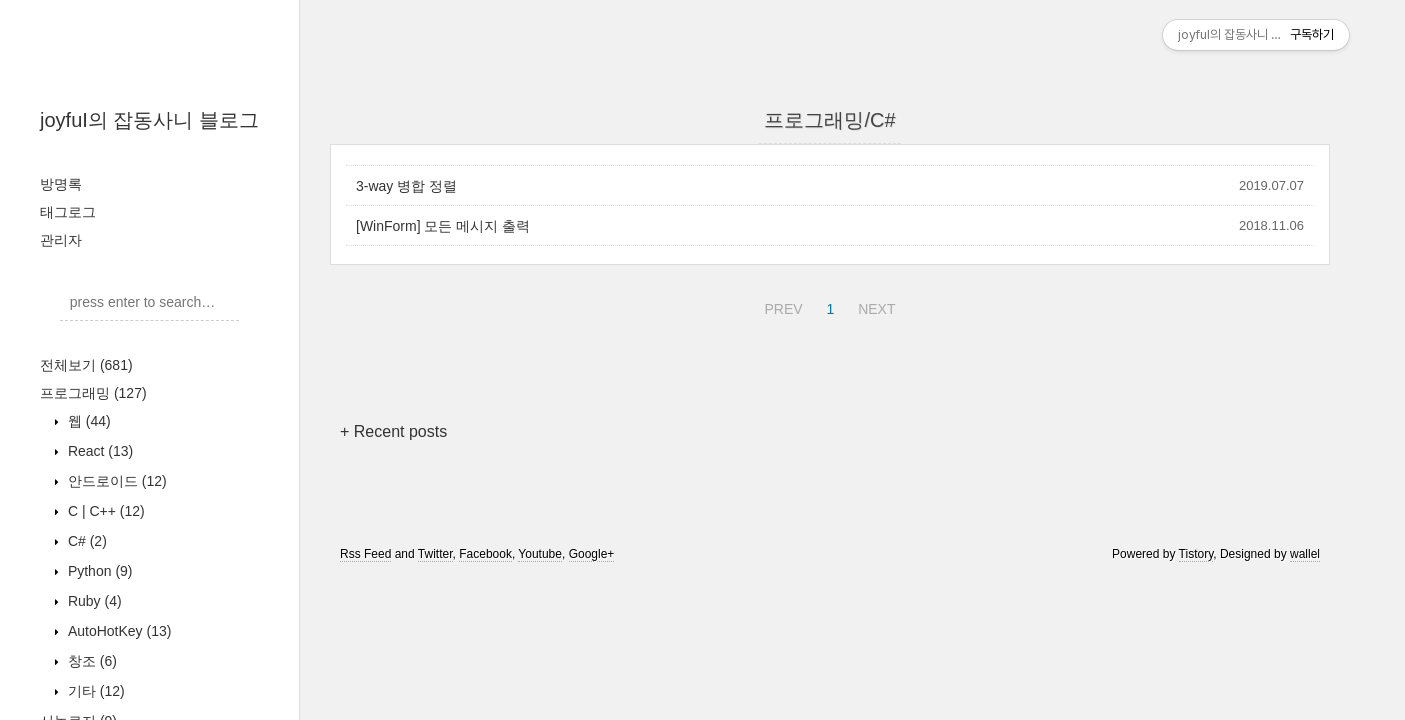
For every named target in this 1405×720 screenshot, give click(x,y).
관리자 (61, 240)
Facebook (485, 554)
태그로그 (68, 212)
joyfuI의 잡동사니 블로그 (149, 120)
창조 (90, 661)
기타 (94, 691)
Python (98, 571)
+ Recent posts (393, 431)
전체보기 (86, 365)
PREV (780, 306)
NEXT (874, 306)
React (98, 451)
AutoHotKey (117, 631)
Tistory (1196, 554)
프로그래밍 (93, 393)
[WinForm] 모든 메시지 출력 (443, 226)
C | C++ (104, 511)
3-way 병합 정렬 (406, 186)
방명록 (61, 184)
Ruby (93, 601)
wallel (1305, 554)
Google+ (592, 554)
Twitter (435, 554)
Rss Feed (365, 554)
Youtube (540, 554)
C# (85, 541)
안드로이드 (115, 481)
